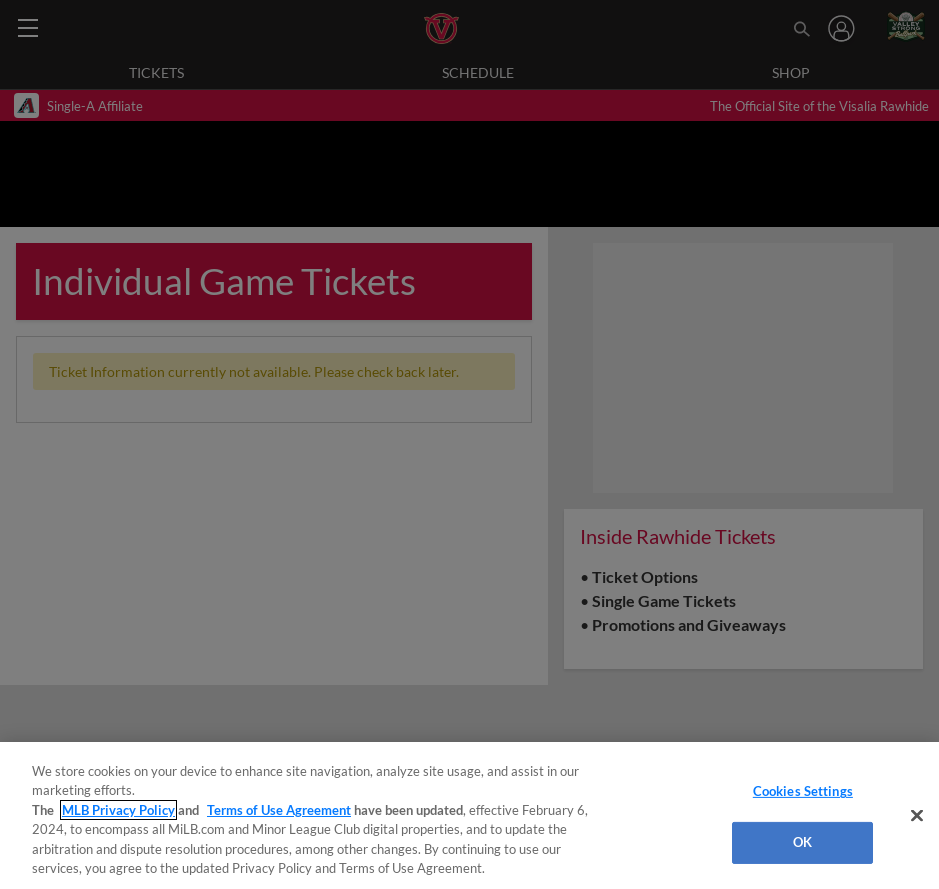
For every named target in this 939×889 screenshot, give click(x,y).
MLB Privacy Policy (118, 810)
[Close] (917, 816)
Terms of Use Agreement (279, 810)
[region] (469, 815)
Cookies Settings (803, 791)
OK (802, 842)
